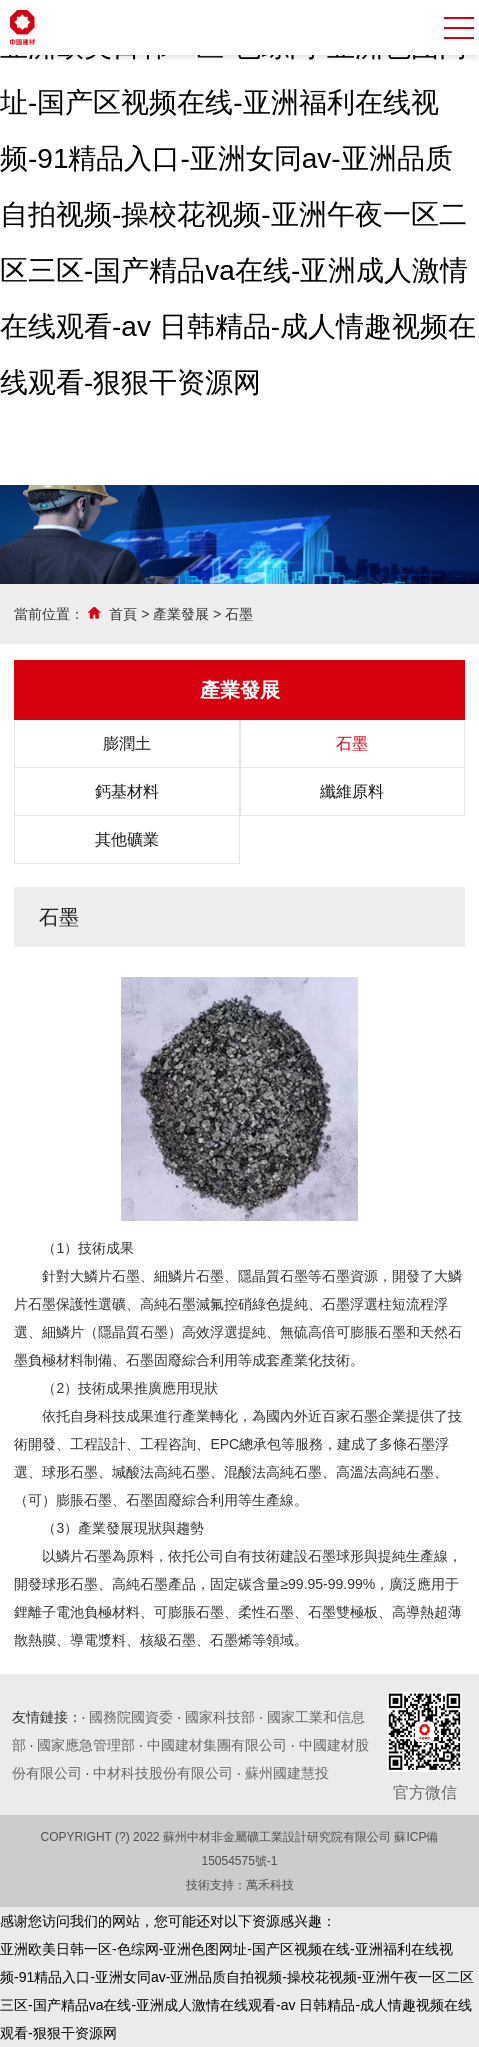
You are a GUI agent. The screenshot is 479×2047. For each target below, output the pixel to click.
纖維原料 (352, 791)
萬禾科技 (270, 1885)
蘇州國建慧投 (287, 1773)
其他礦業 (127, 839)
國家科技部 (220, 1717)
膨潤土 (127, 743)
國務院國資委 (131, 1717)
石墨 (239, 614)
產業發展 (181, 614)
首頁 (123, 614)
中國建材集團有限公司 (217, 1745)
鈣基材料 (127, 791)
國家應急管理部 (86, 1745)
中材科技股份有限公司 (163, 1773)
